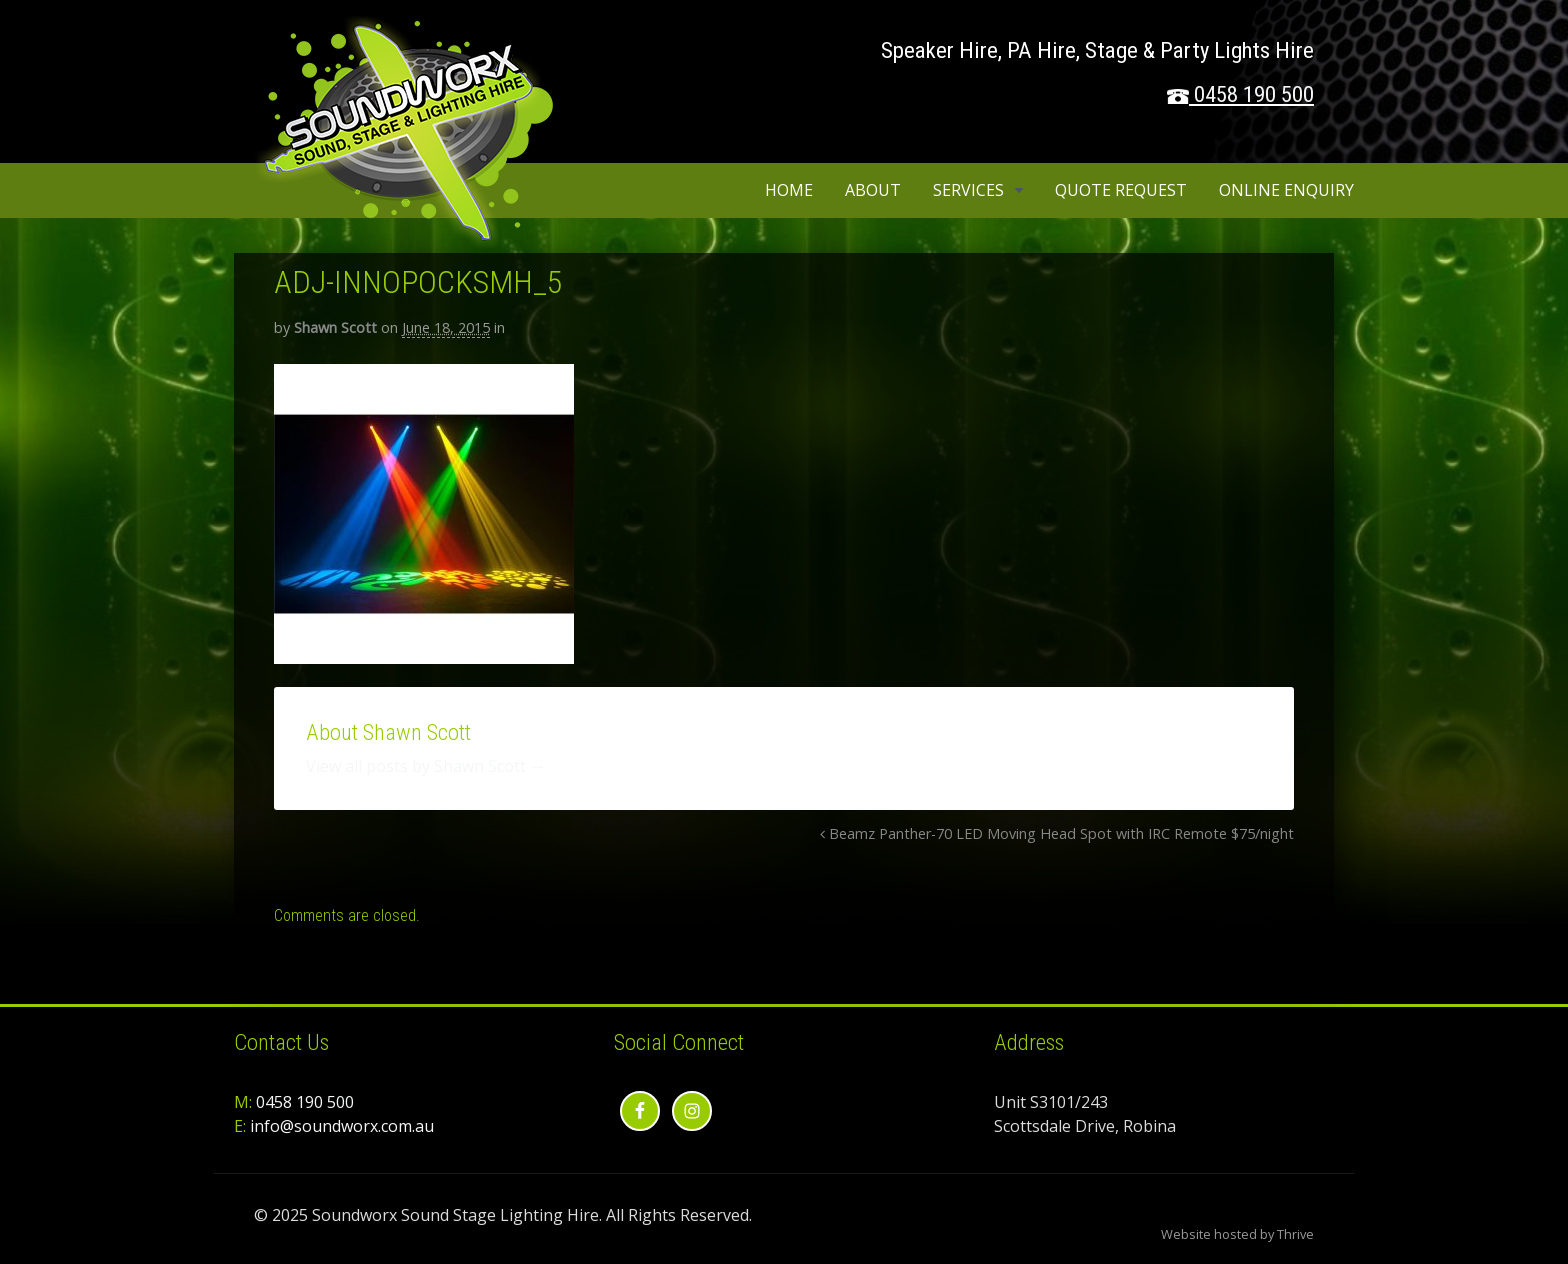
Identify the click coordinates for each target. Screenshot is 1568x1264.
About (873, 190)
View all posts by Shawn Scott (426, 766)
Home (789, 190)
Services (968, 190)
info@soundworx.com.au (342, 1126)
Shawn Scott (335, 327)
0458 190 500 (1254, 94)
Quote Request (1121, 190)
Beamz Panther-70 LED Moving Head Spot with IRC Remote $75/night (1057, 833)
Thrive (1295, 1234)
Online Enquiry (1286, 190)
